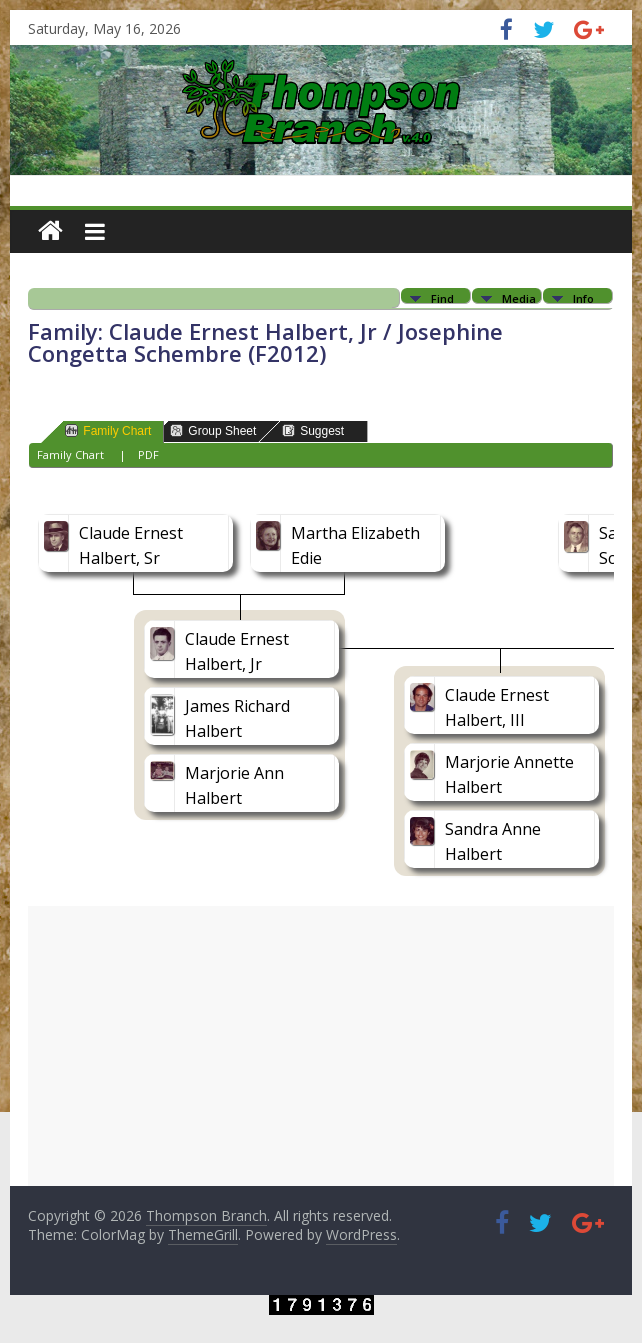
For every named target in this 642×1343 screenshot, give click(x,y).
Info (583, 297)
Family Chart (108, 430)
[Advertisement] (320, 1046)
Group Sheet (213, 430)
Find (442, 297)
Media (519, 297)
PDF (148, 454)
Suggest (313, 430)
